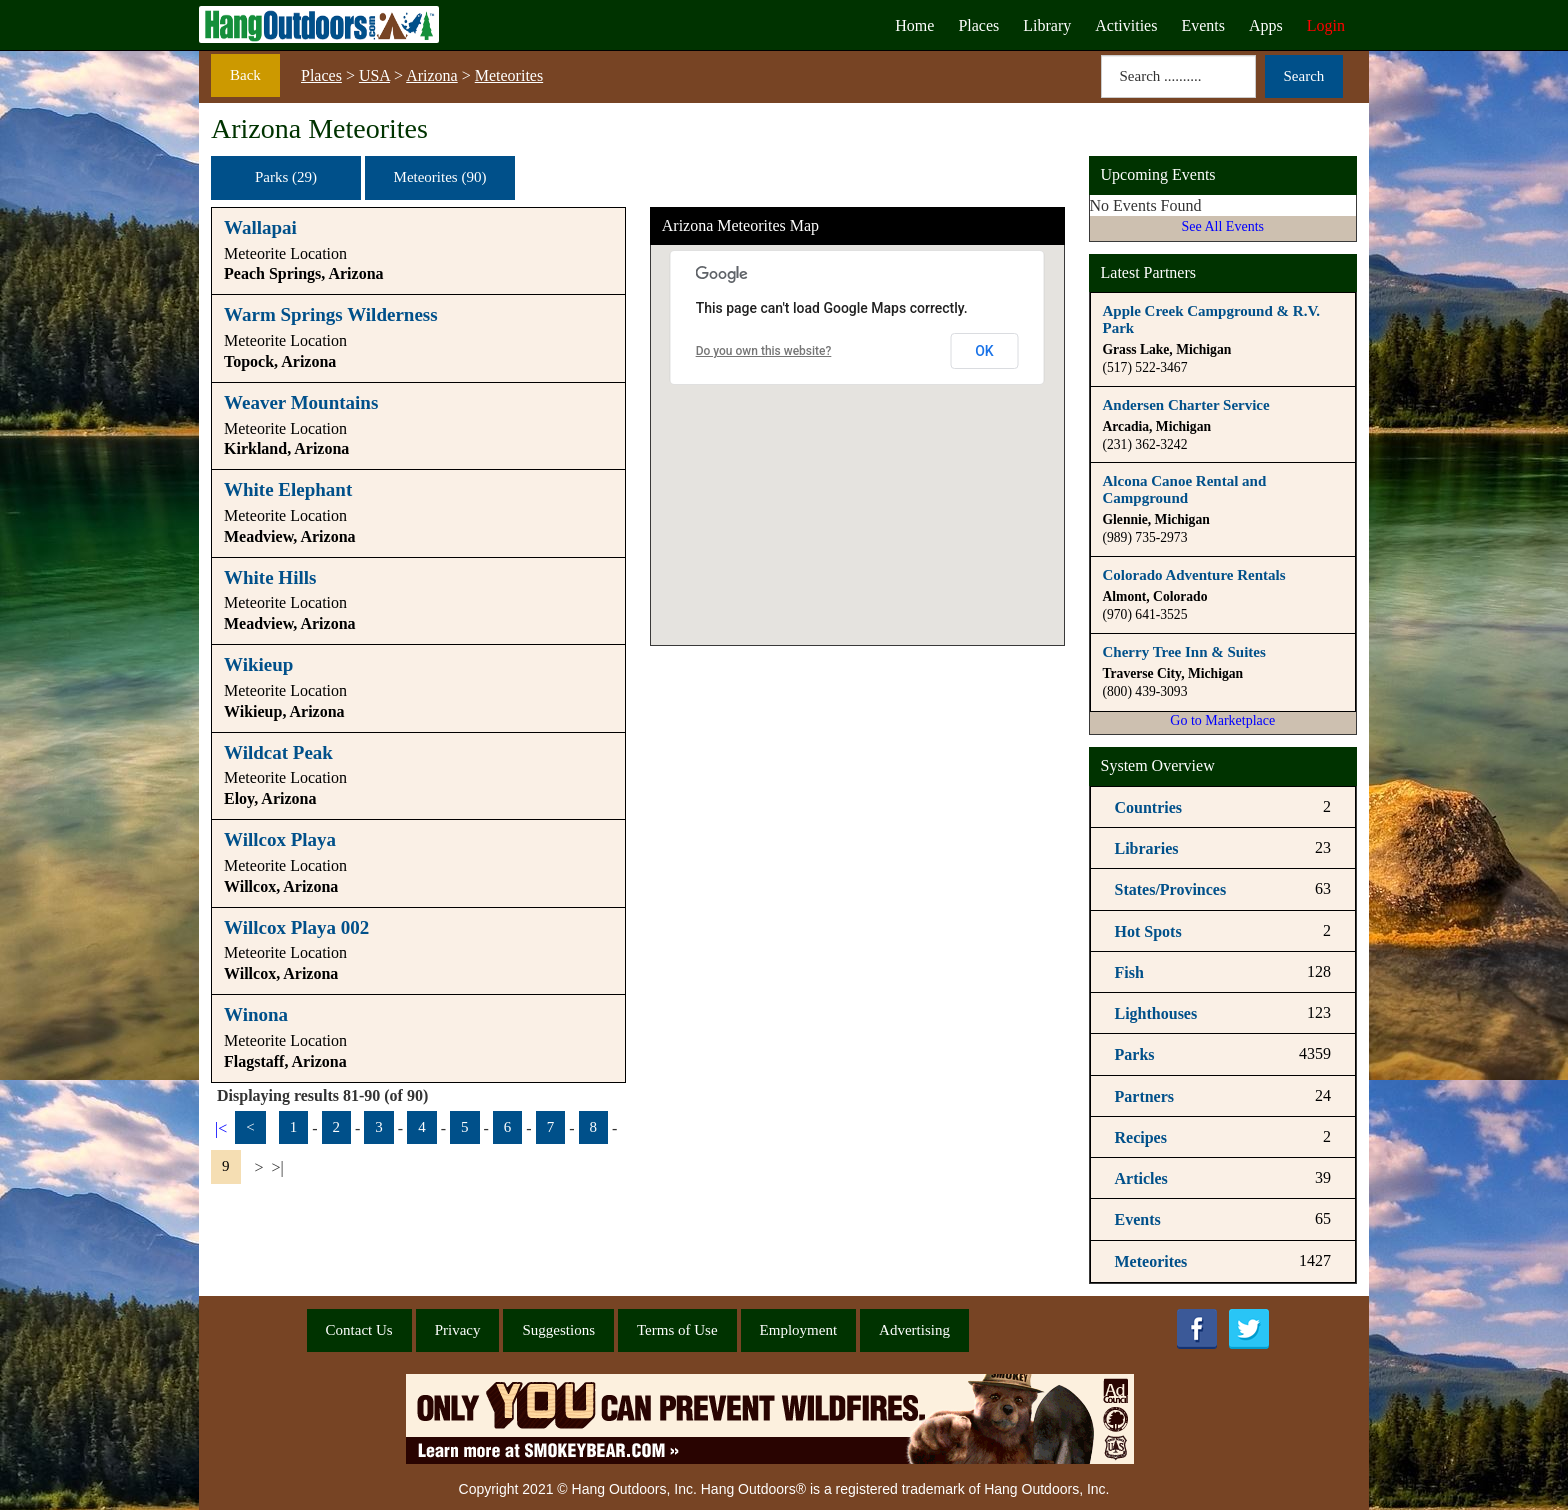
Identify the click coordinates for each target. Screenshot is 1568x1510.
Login (1326, 25)
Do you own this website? (764, 351)
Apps (1266, 25)
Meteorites (509, 75)
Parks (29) (286, 177)
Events (1203, 25)
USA (374, 75)
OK (984, 351)
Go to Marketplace (1222, 720)
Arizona (432, 75)
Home (914, 25)
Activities (1126, 25)
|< (221, 1128)
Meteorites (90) (440, 177)
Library (1047, 25)
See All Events (1223, 226)
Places (978, 25)
